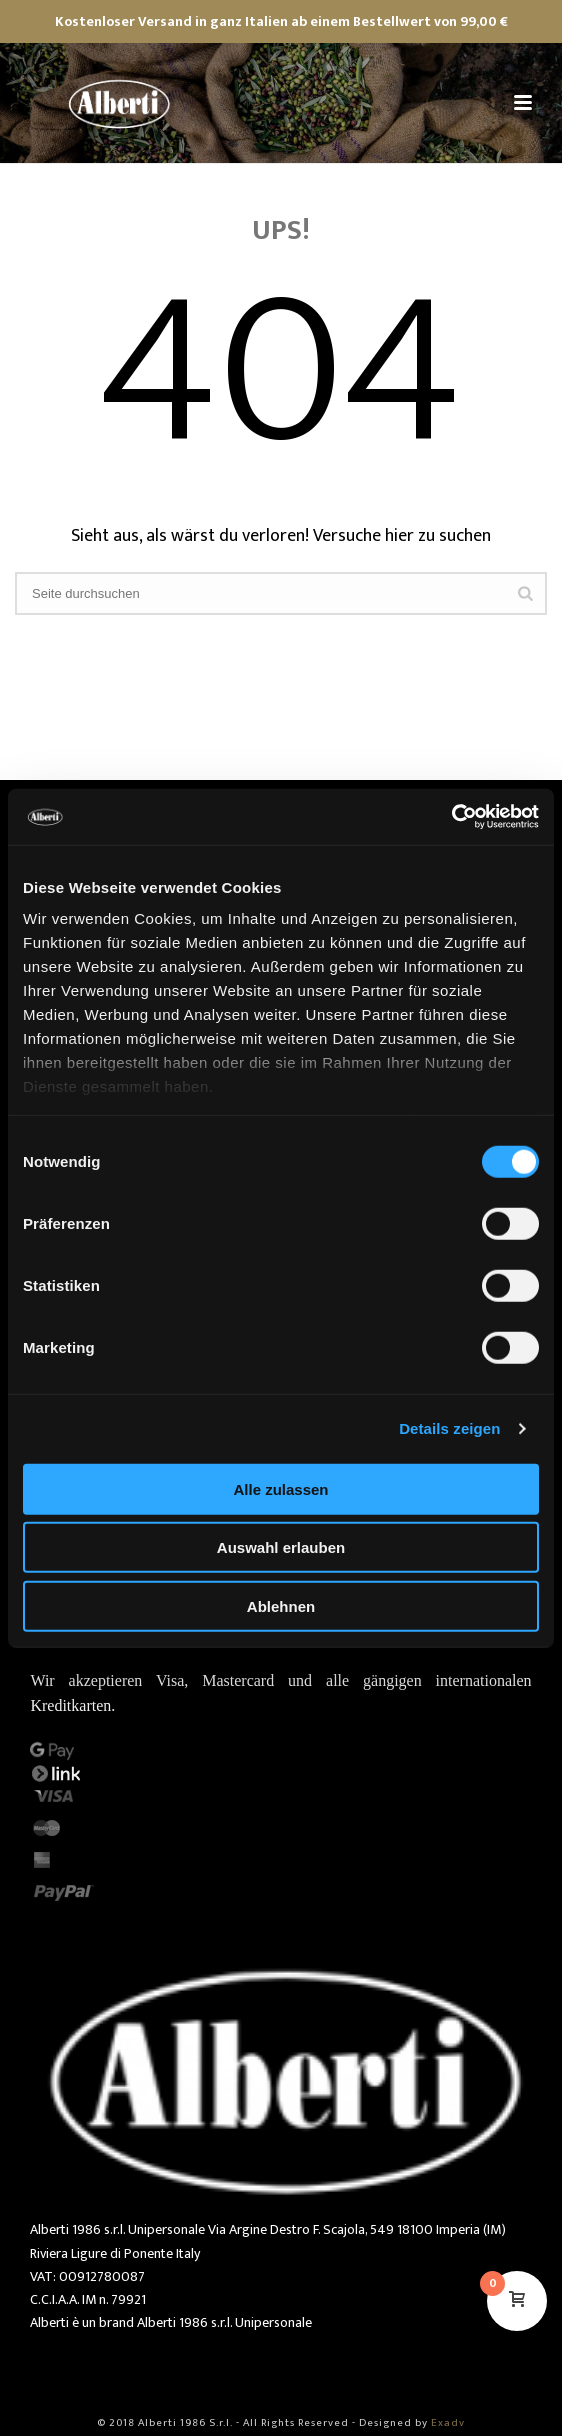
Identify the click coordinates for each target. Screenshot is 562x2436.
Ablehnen (281, 1605)
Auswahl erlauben (281, 1547)
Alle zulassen (280, 1488)
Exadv (448, 2423)
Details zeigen (449, 1428)
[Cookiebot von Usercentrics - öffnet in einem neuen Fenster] (451, 817)
